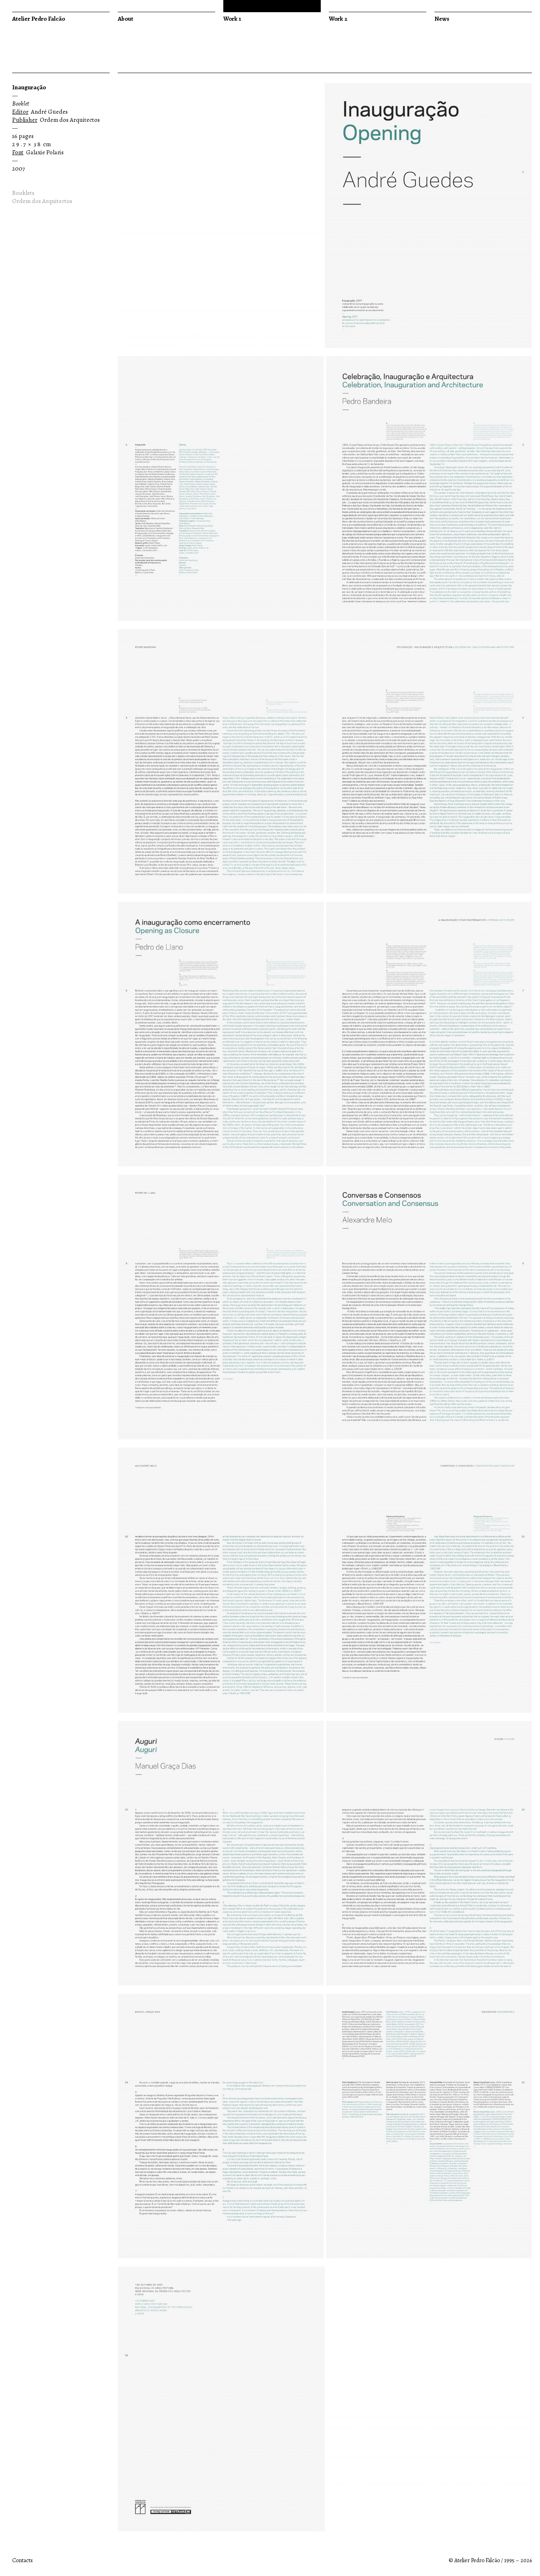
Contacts (22, 2560)
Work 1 (232, 19)
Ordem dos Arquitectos (42, 201)
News (441, 19)
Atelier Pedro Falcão (38, 19)
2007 (18, 168)
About (125, 19)
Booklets (23, 193)
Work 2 (338, 19)
